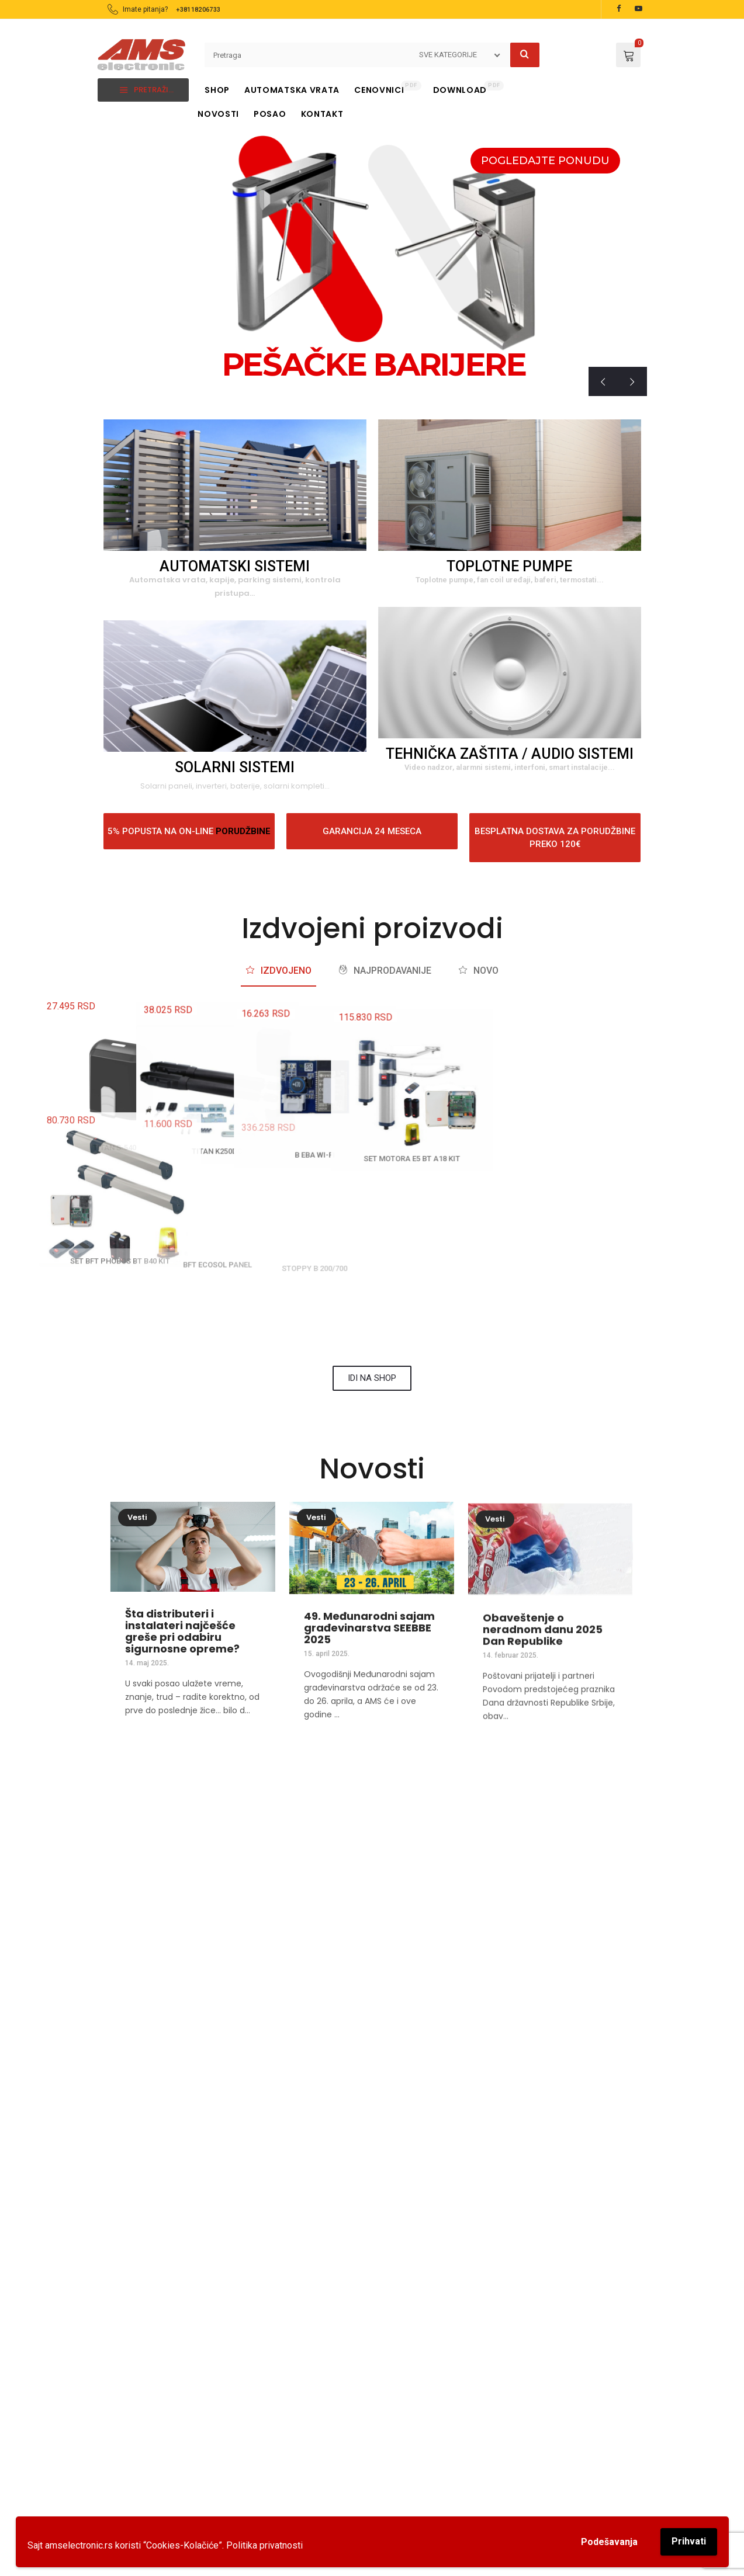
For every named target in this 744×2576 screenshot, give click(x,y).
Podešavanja (609, 2541)
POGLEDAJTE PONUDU (545, 160)
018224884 (307, 2467)
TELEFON (303, 1852)
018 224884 (441, 1869)
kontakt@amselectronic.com (578, 1869)
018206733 (307, 2453)
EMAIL (578, 1852)
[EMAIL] (578, 1819)
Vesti (137, 1550)
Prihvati (689, 2541)
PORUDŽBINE (243, 831)
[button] (110, 2191)
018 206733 (304, 1869)
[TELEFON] (303, 1819)
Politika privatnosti (264, 2545)
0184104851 (309, 2480)
